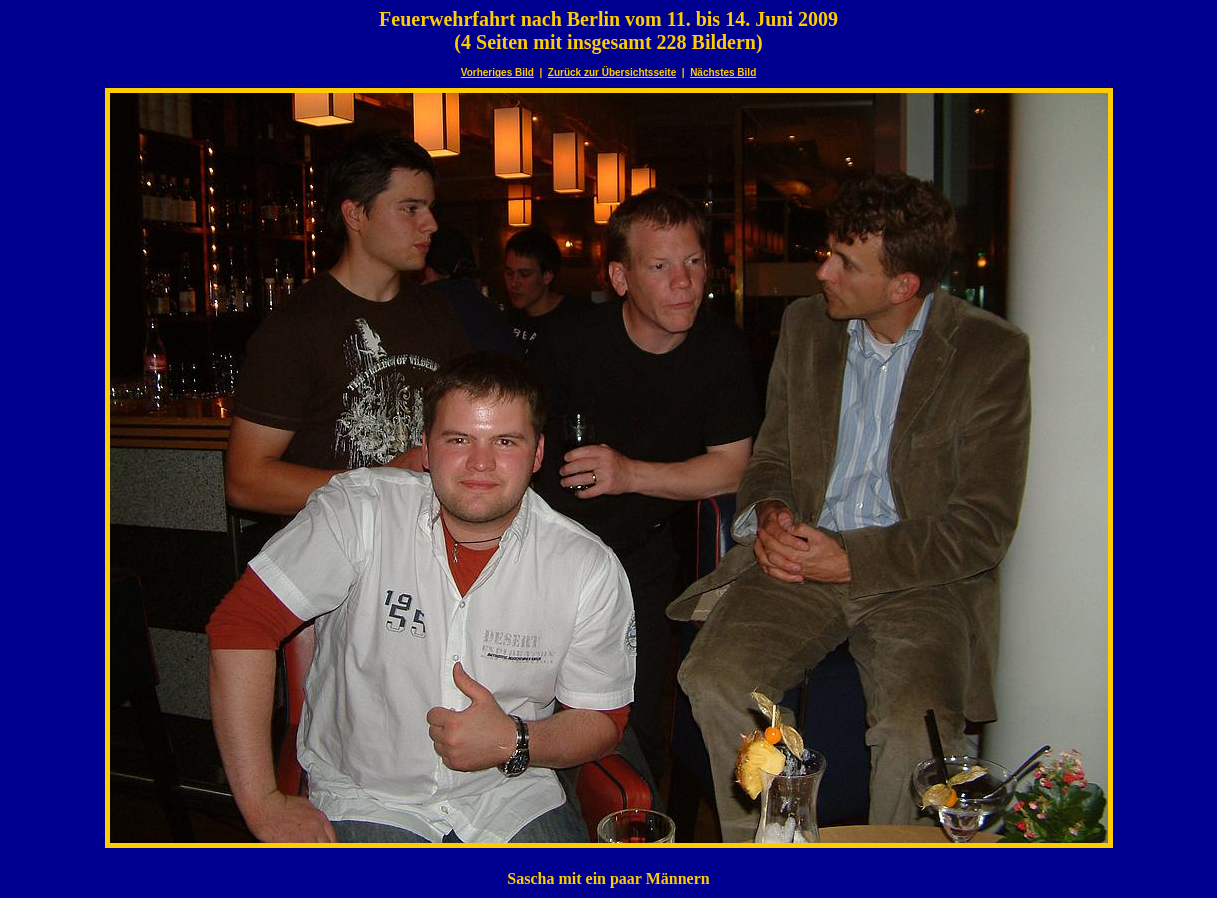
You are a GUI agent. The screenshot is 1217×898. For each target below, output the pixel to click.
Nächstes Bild (723, 72)
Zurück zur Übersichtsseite (612, 72)
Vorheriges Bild (497, 72)
